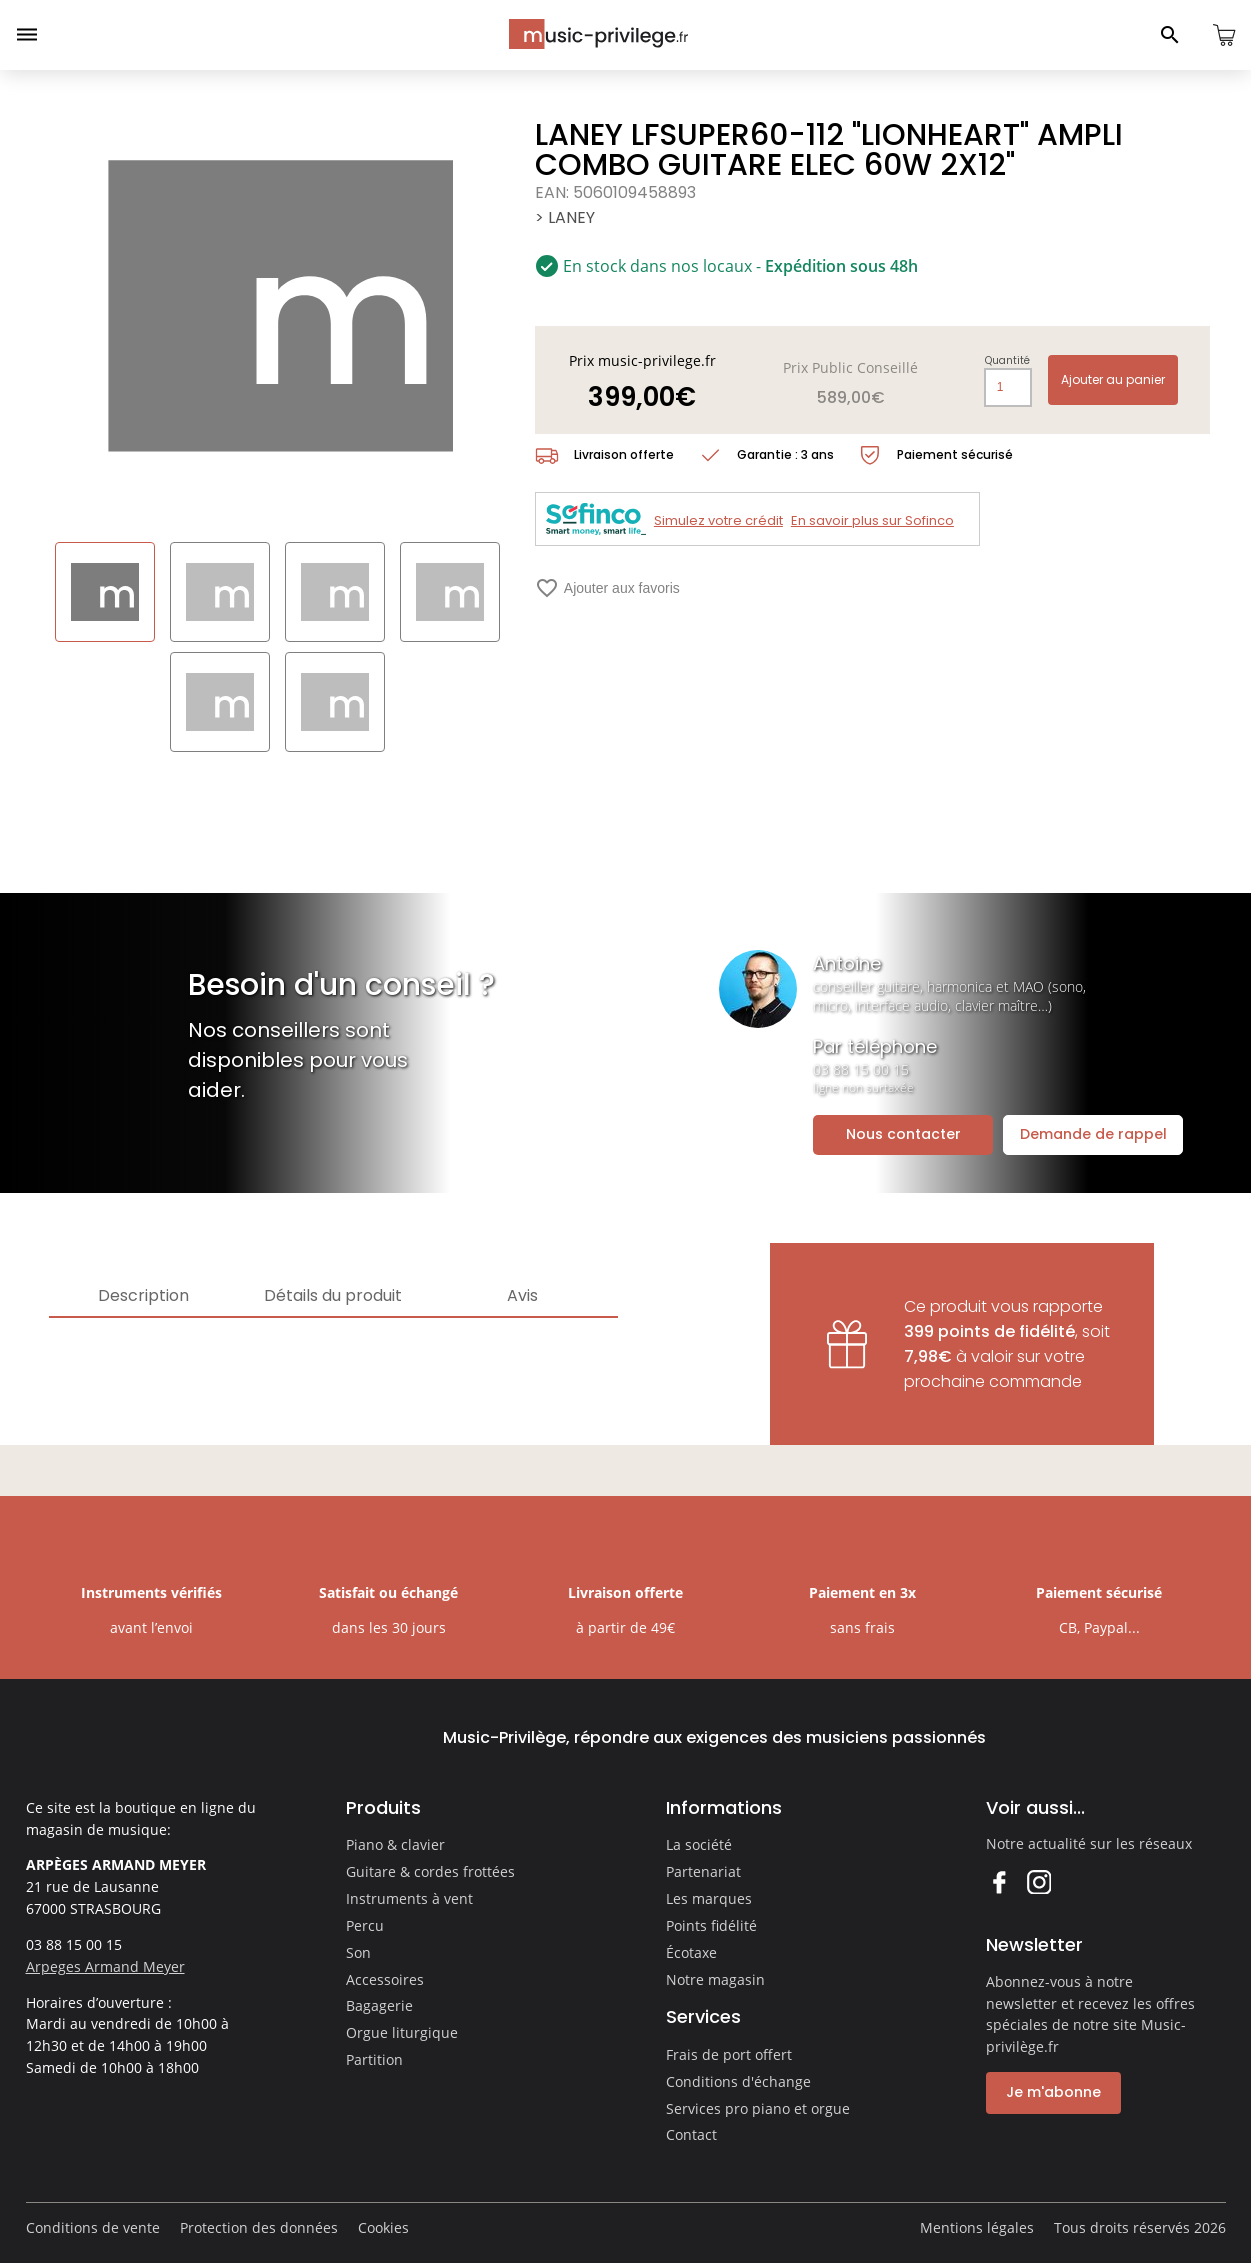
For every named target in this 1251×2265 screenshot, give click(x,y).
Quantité (1007, 361)
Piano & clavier (395, 1844)
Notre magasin (715, 1979)
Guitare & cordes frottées (430, 1871)
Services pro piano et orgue (758, 2108)
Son (358, 1952)
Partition (374, 2059)
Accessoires (385, 1979)
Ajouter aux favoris (607, 588)
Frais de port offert (729, 2054)
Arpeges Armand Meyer (105, 1966)
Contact (691, 2134)
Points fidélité (711, 1925)
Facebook (998, 1881)
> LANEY (565, 217)
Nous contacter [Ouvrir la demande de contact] (903, 1134)
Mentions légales (977, 2227)
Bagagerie (379, 2005)
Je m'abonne (1053, 2092)
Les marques (709, 1898)
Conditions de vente (93, 2227)
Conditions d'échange (738, 2081)
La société (699, 1844)
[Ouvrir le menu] (27, 35)
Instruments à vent (409, 1898)
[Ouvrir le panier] (1224, 35)
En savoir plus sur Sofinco (872, 520)
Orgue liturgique (402, 2032)
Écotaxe (691, 1952)
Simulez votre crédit (718, 520)
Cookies (383, 2227)
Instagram (1038, 1881)
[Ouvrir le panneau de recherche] (1170, 35)
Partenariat (703, 1871)
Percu (365, 1925)
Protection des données (259, 2227)
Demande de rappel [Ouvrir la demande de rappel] (1093, 1134)
